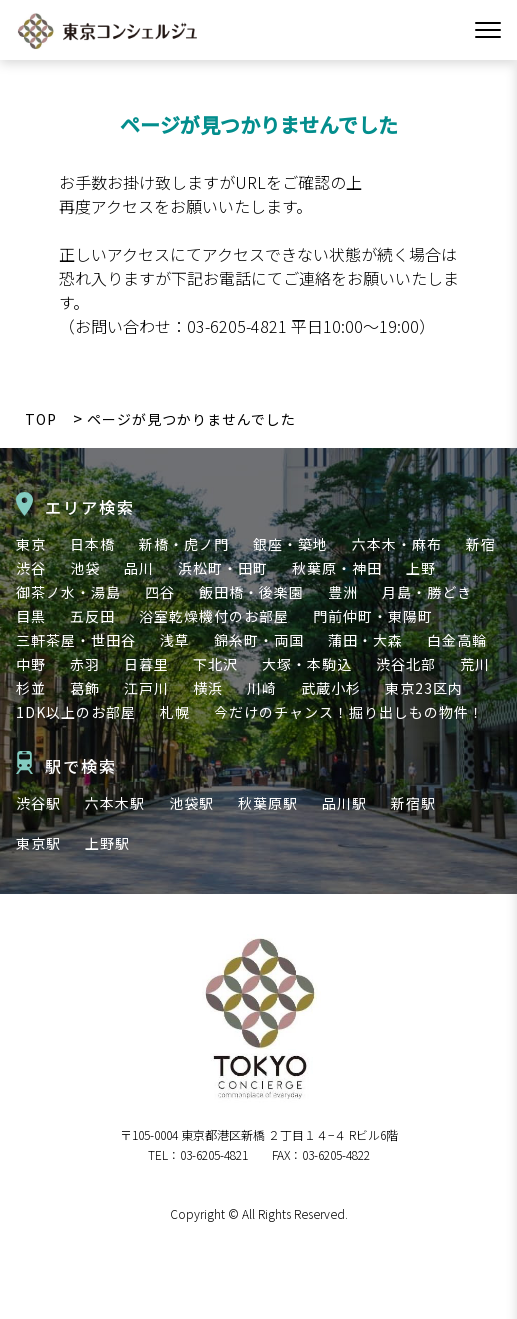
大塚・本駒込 (307, 664)
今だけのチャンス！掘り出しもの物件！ (349, 712)
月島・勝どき (427, 592)
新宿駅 (413, 803)
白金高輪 (457, 640)
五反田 (92, 616)
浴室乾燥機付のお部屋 (214, 616)
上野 (421, 568)
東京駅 (38, 843)
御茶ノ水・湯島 (68, 592)
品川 (139, 568)
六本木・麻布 (397, 544)
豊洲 (343, 592)
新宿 (481, 544)
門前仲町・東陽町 (373, 616)
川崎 (262, 688)
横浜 (208, 688)
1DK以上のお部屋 (76, 712)
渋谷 (31, 568)
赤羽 (85, 664)
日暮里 (146, 664)
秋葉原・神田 (337, 568)
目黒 (31, 616)
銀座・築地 (290, 544)
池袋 (85, 568)
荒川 (475, 664)
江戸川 (146, 688)
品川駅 (344, 803)
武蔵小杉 (331, 688)
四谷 (160, 592)
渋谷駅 (38, 803)
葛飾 (85, 688)
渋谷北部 (406, 664)
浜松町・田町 (223, 568)
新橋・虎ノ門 (184, 544)
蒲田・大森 (365, 640)
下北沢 (215, 664)
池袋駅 (191, 803)
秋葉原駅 (268, 803)
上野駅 (107, 843)
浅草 (175, 640)
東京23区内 (424, 688)
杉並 (31, 688)
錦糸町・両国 (259, 640)
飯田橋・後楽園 (251, 592)
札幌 (175, 712)
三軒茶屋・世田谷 (76, 640)
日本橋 (92, 544)
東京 (31, 544)
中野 (31, 664)
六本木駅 (115, 803)
